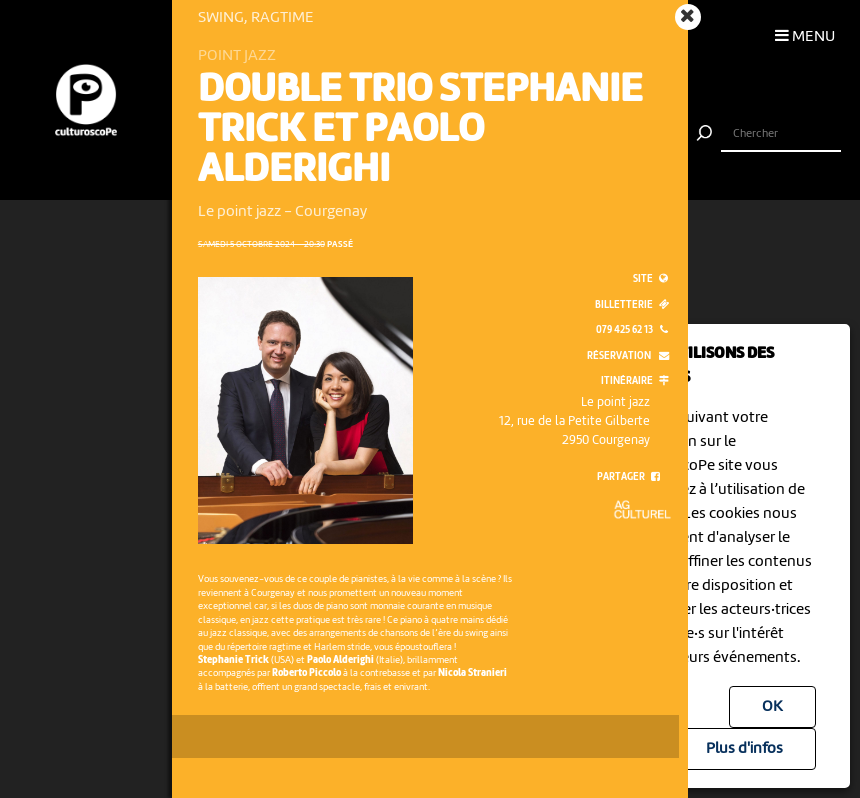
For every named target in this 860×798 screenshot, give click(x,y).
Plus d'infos (744, 749)
